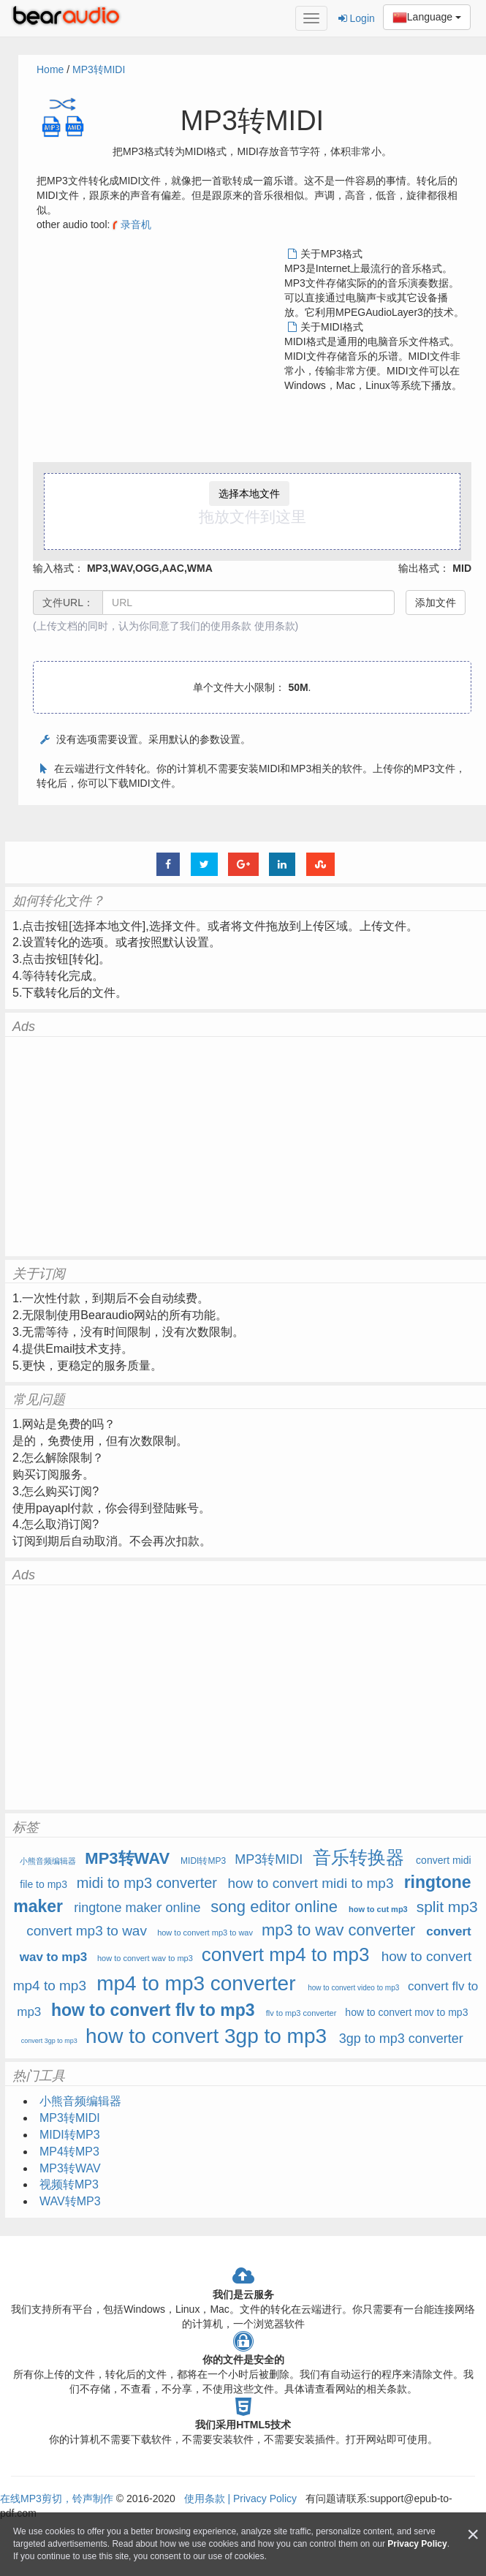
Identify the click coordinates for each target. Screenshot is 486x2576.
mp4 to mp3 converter (195, 1983)
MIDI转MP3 (203, 1861)
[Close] (472, 2534)
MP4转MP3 (69, 2151)
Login (356, 18)
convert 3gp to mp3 (49, 2040)
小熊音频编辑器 (49, 1861)
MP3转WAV (127, 1858)
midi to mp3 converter (147, 1883)
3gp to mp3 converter (401, 2038)
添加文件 (435, 602)
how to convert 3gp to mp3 (206, 2036)
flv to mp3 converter (301, 2013)
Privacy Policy (263, 2498)
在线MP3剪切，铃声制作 (56, 2498)
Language (426, 17)
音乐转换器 (358, 1857)
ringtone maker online (137, 1907)
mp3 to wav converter (338, 1930)
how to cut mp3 (378, 1909)
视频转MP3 (69, 2184)
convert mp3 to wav (86, 1930)
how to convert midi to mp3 (310, 1883)
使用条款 (274, 626)
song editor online (274, 1906)
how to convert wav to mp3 (145, 1958)
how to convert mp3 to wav (205, 1932)
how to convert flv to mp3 (153, 2010)
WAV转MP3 (70, 2201)
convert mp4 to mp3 (286, 1954)
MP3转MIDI (98, 69)
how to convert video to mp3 (353, 1988)
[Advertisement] (159, 348)
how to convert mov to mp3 (406, 2012)
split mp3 (447, 1906)
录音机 (130, 224)
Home (50, 69)
